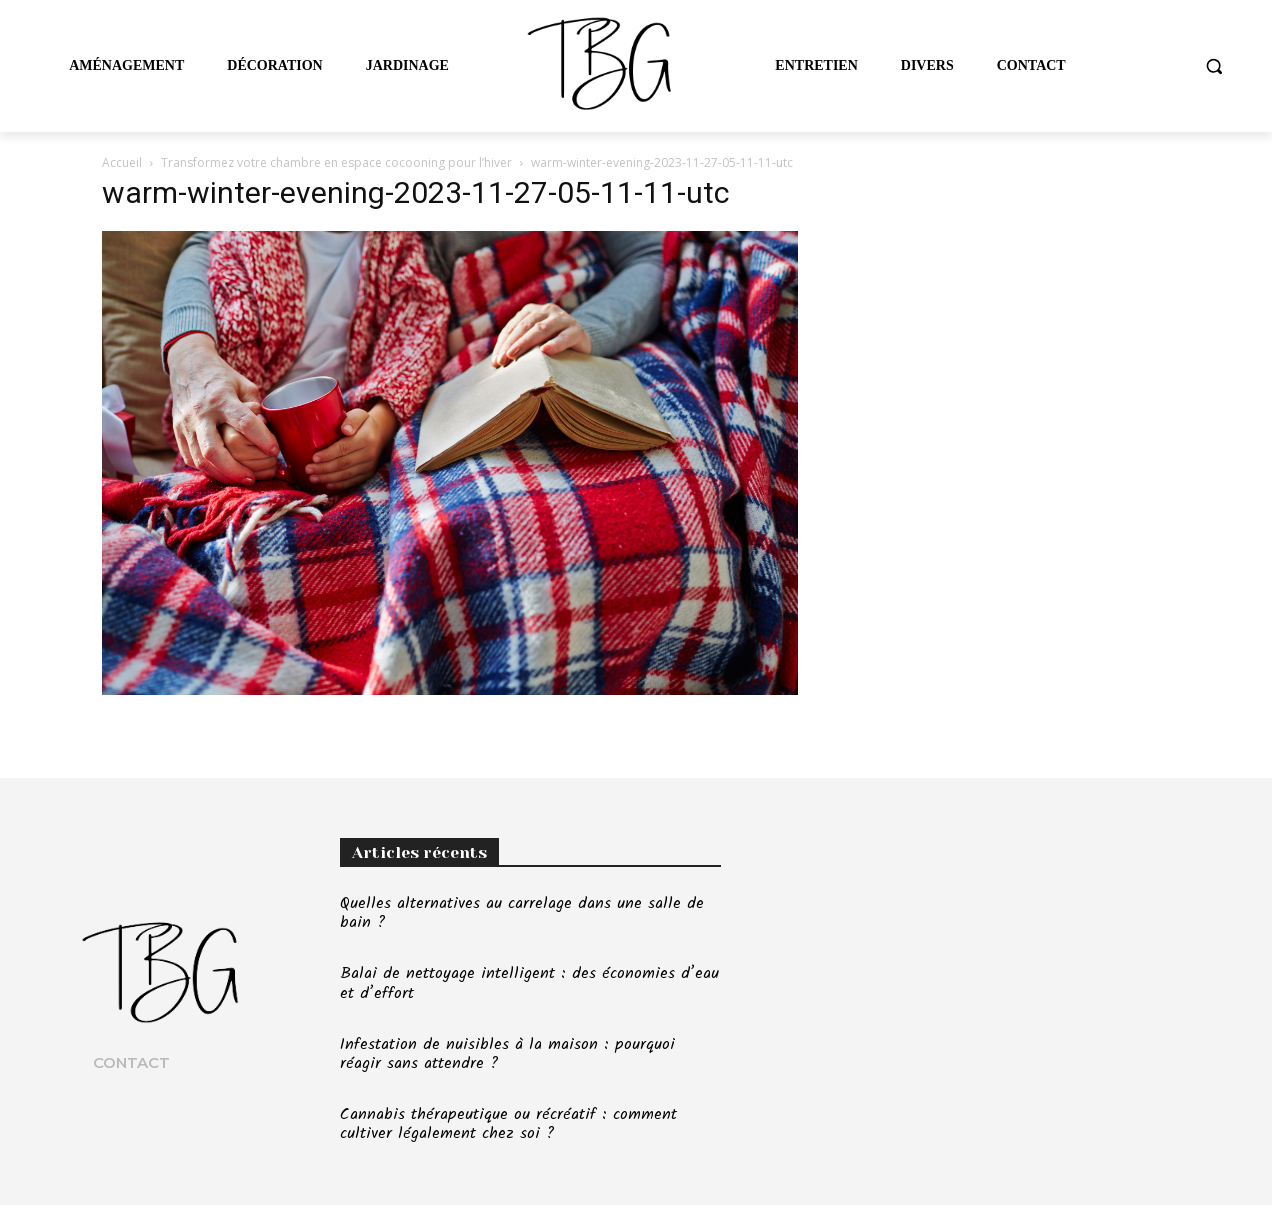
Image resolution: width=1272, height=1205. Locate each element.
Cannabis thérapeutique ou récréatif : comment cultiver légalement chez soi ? (508, 1124)
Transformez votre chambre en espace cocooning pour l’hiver (336, 162)
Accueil (122, 162)
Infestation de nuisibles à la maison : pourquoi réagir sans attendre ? (507, 1054)
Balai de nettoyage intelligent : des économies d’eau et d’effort (529, 983)
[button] (1214, 66)
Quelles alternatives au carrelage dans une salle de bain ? (522, 913)
